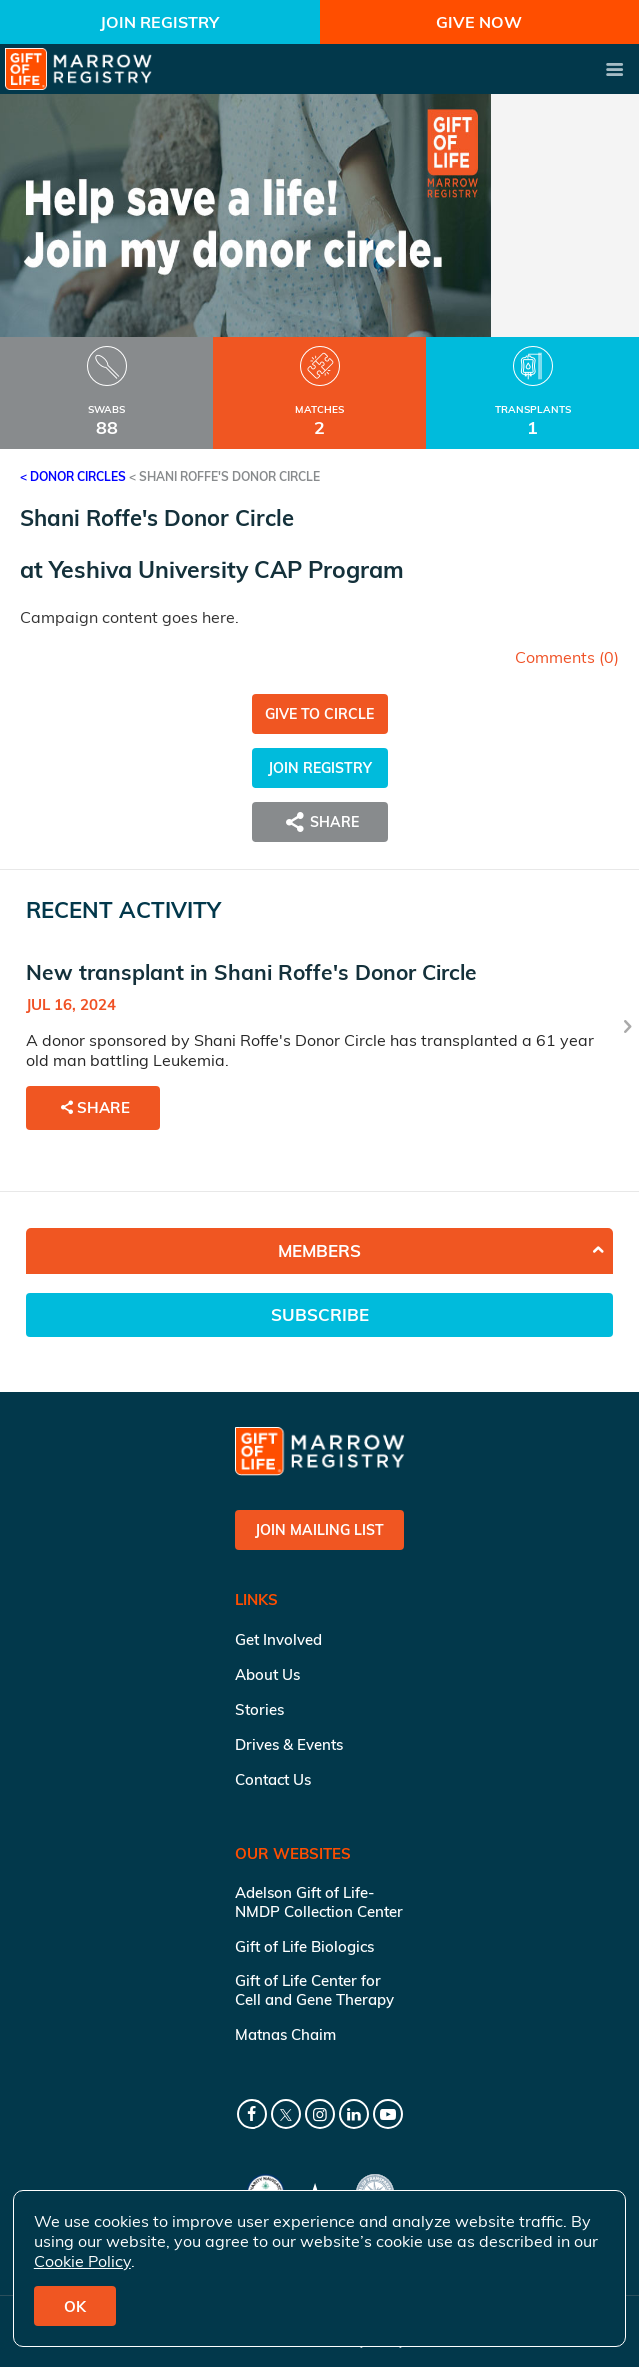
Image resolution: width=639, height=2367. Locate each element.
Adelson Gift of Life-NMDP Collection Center (319, 1902)
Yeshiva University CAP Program (226, 569)
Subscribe (320, 1314)
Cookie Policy (82, 2261)
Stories (259, 1709)
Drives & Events (289, 1744)
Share (320, 822)
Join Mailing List (319, 1530)
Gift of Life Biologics (304, 1946)
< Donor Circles (73, 476)
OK (75, 2306)
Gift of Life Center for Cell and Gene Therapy (314, 1990)
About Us (267, 1674)
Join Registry (159, 22)
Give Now (479, 22)
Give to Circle (319, 714)
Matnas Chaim (285, 2034)
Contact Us (273, 1779)
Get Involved (278, 1639)
